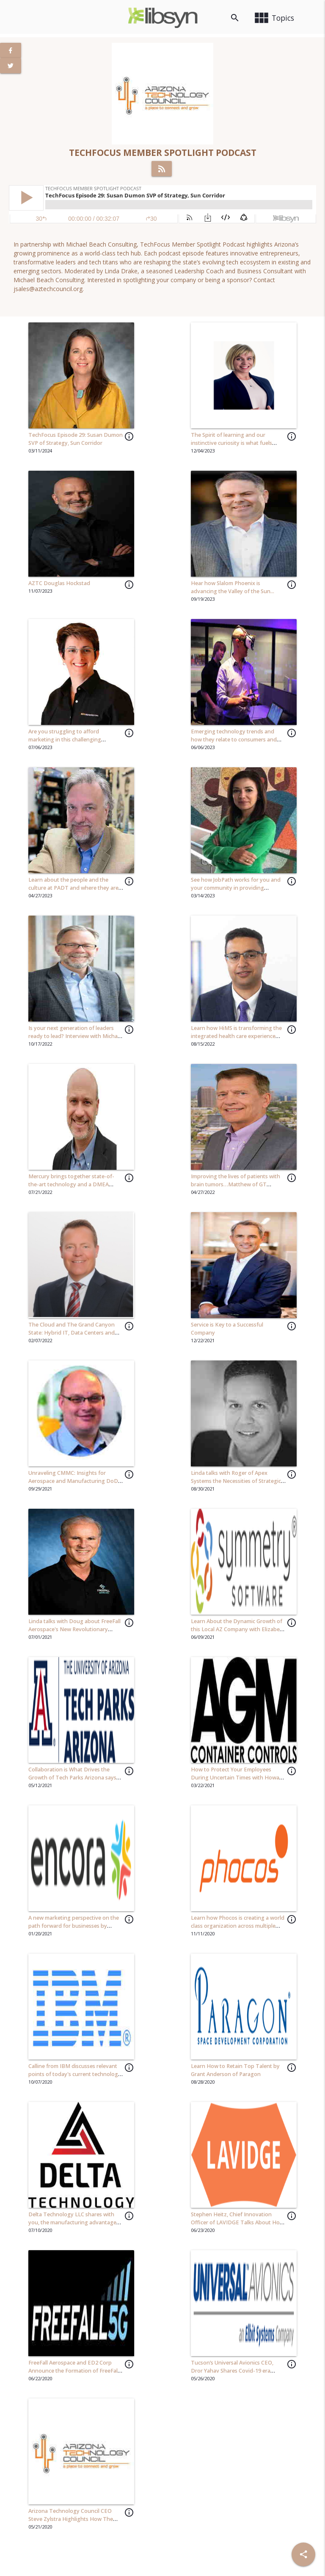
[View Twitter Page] (10, 65)
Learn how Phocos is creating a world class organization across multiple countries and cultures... (237, 1926)
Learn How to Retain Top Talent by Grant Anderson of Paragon (235, 2070)
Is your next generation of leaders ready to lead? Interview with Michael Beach (75, 1036)
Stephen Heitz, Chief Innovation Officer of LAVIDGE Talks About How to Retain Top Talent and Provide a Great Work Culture (237, 2226)
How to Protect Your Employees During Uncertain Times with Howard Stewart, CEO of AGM (238, 1777)
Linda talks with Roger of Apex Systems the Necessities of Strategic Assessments (236, 1481)
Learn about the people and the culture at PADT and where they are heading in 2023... (73, 887)
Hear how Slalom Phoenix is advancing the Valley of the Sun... (232, 587)
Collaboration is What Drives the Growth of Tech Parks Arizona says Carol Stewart (72, 1777)
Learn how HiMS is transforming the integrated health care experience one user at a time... (236, 1036)
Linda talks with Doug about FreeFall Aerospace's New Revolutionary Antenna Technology (74, 1629)
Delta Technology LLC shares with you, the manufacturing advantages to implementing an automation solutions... (73, 2226)
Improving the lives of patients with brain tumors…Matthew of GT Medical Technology (235, 1184)
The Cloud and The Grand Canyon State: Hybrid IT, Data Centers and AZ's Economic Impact (71, 1332)
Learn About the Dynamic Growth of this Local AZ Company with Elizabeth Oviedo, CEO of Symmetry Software (238, 1629)
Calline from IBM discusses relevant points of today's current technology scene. (74, 2074)
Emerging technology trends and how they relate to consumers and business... (234, 739)
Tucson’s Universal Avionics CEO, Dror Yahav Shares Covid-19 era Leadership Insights (232, 2370)
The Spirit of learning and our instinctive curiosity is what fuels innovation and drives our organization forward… (231, 447)
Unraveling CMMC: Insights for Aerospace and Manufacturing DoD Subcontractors (73, 1481)
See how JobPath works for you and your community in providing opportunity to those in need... (236, 887)
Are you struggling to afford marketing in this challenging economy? (64, 739)
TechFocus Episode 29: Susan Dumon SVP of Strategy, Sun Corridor (75, 439)
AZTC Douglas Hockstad (59, 583)
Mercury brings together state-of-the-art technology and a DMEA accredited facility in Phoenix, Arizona (75, 1184)
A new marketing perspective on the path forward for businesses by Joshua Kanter (73, 1926)
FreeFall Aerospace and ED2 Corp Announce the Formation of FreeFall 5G (73, 2370)
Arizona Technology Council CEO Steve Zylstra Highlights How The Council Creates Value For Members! (73, 2519)
